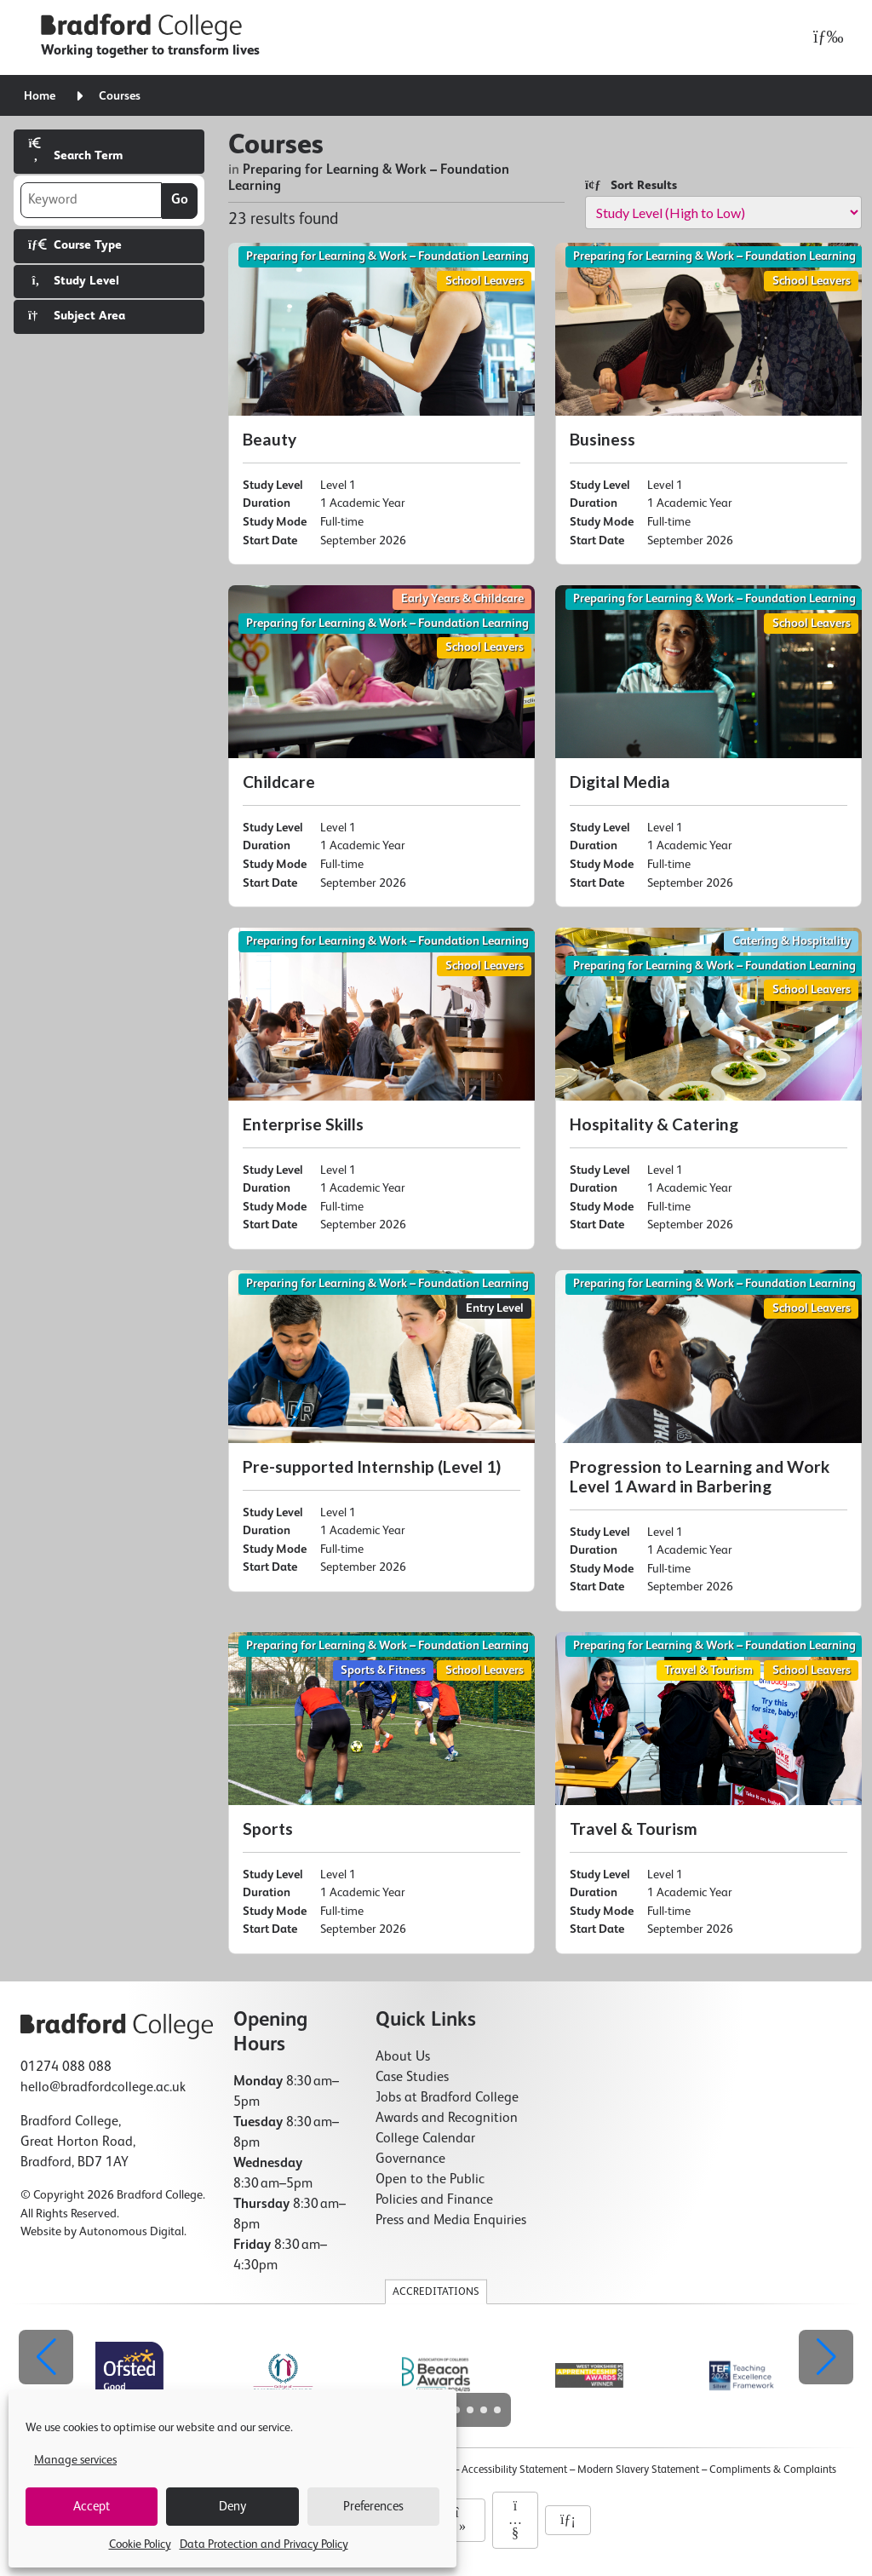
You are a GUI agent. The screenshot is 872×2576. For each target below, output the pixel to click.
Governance (410, 2159)
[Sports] (381, 1793)
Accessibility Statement (514, 2469)
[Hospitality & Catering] (708, 1089)
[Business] (708, 404)
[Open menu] (824, 37)
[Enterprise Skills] (381, 1089)
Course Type (75, 245)
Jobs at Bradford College (447, 2098)
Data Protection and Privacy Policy (264, 2544)
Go (179, 200)
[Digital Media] (708, 746)
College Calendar (425, 2139)
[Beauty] (381, 404)
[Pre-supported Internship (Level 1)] (381, 1431)
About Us (403, 2057)
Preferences (373, 2506)
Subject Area (76, 315)
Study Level (73, 280)
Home (39, 96)
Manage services (75, 2460)
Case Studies (412, 2077)
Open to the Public (430, 2180)
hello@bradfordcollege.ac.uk (103, 2088)
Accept (91, 2506)
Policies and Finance (434, 2200)
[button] (826, 2357)
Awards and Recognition (447, 2118)
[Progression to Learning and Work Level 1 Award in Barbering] (708, 1441)
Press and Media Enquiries (451, 2221)
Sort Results (631, 185)
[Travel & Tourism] (708, 1793)
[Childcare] (381, 746)
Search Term (75, 149)
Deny (232, 2506)
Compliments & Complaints (772, 2469)
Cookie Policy (140, 2544)
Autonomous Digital (131, 2232)
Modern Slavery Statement (638, 2469)
